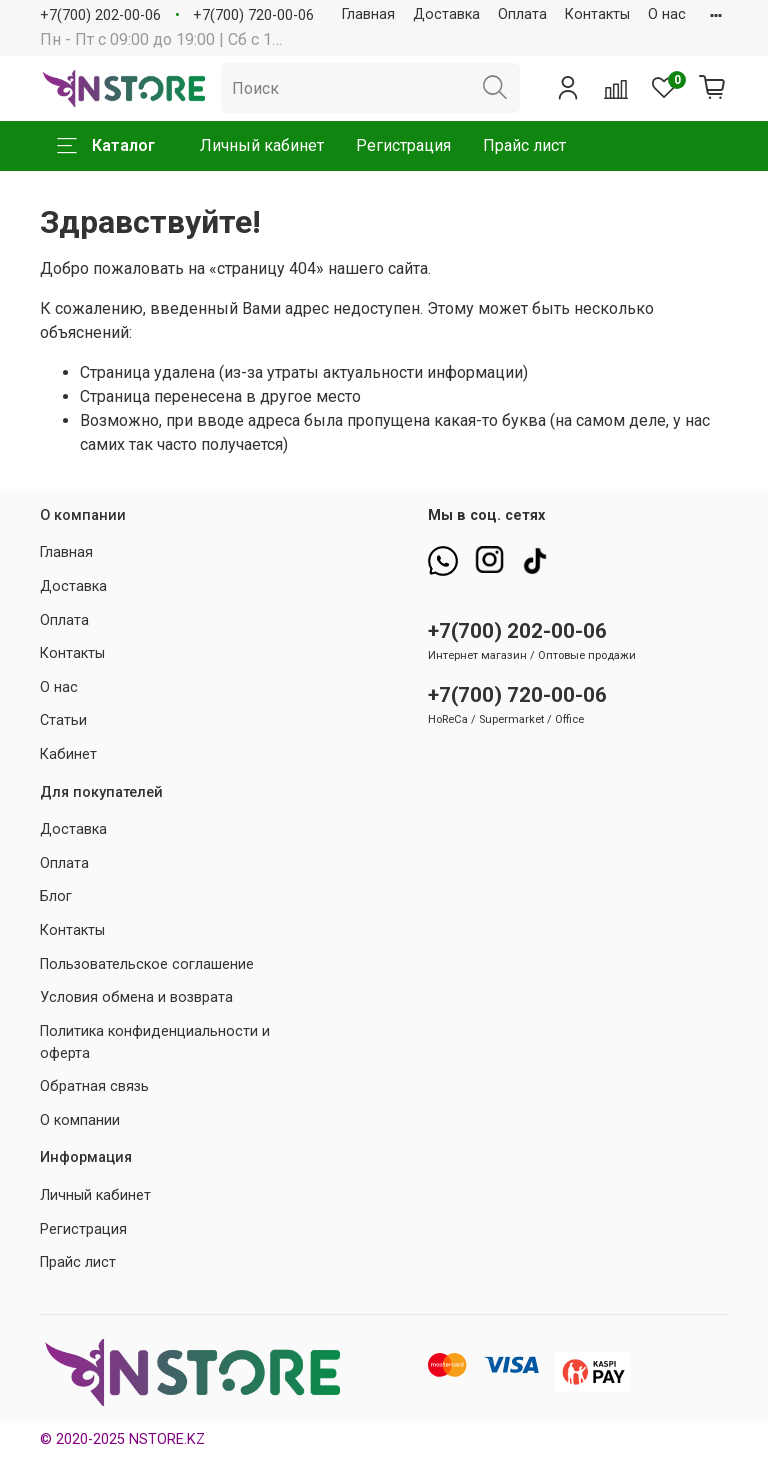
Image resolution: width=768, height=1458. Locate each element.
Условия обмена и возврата (136, 997)
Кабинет (68, 754)
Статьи (63, 720)
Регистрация (403, 145)
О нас (667, 14)
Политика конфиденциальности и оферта (155, 1042)
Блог (56, 896)
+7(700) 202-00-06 (100, 15)
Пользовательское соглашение (147, 964)
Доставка (446, 14)
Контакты (597, 14)
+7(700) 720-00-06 (253, 15)
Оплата (522, 14)
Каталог (106, 146)
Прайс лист (524, 145)
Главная (368, 14)
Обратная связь (94, 1086)
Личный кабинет (262, 145)
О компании (80, 1120)
